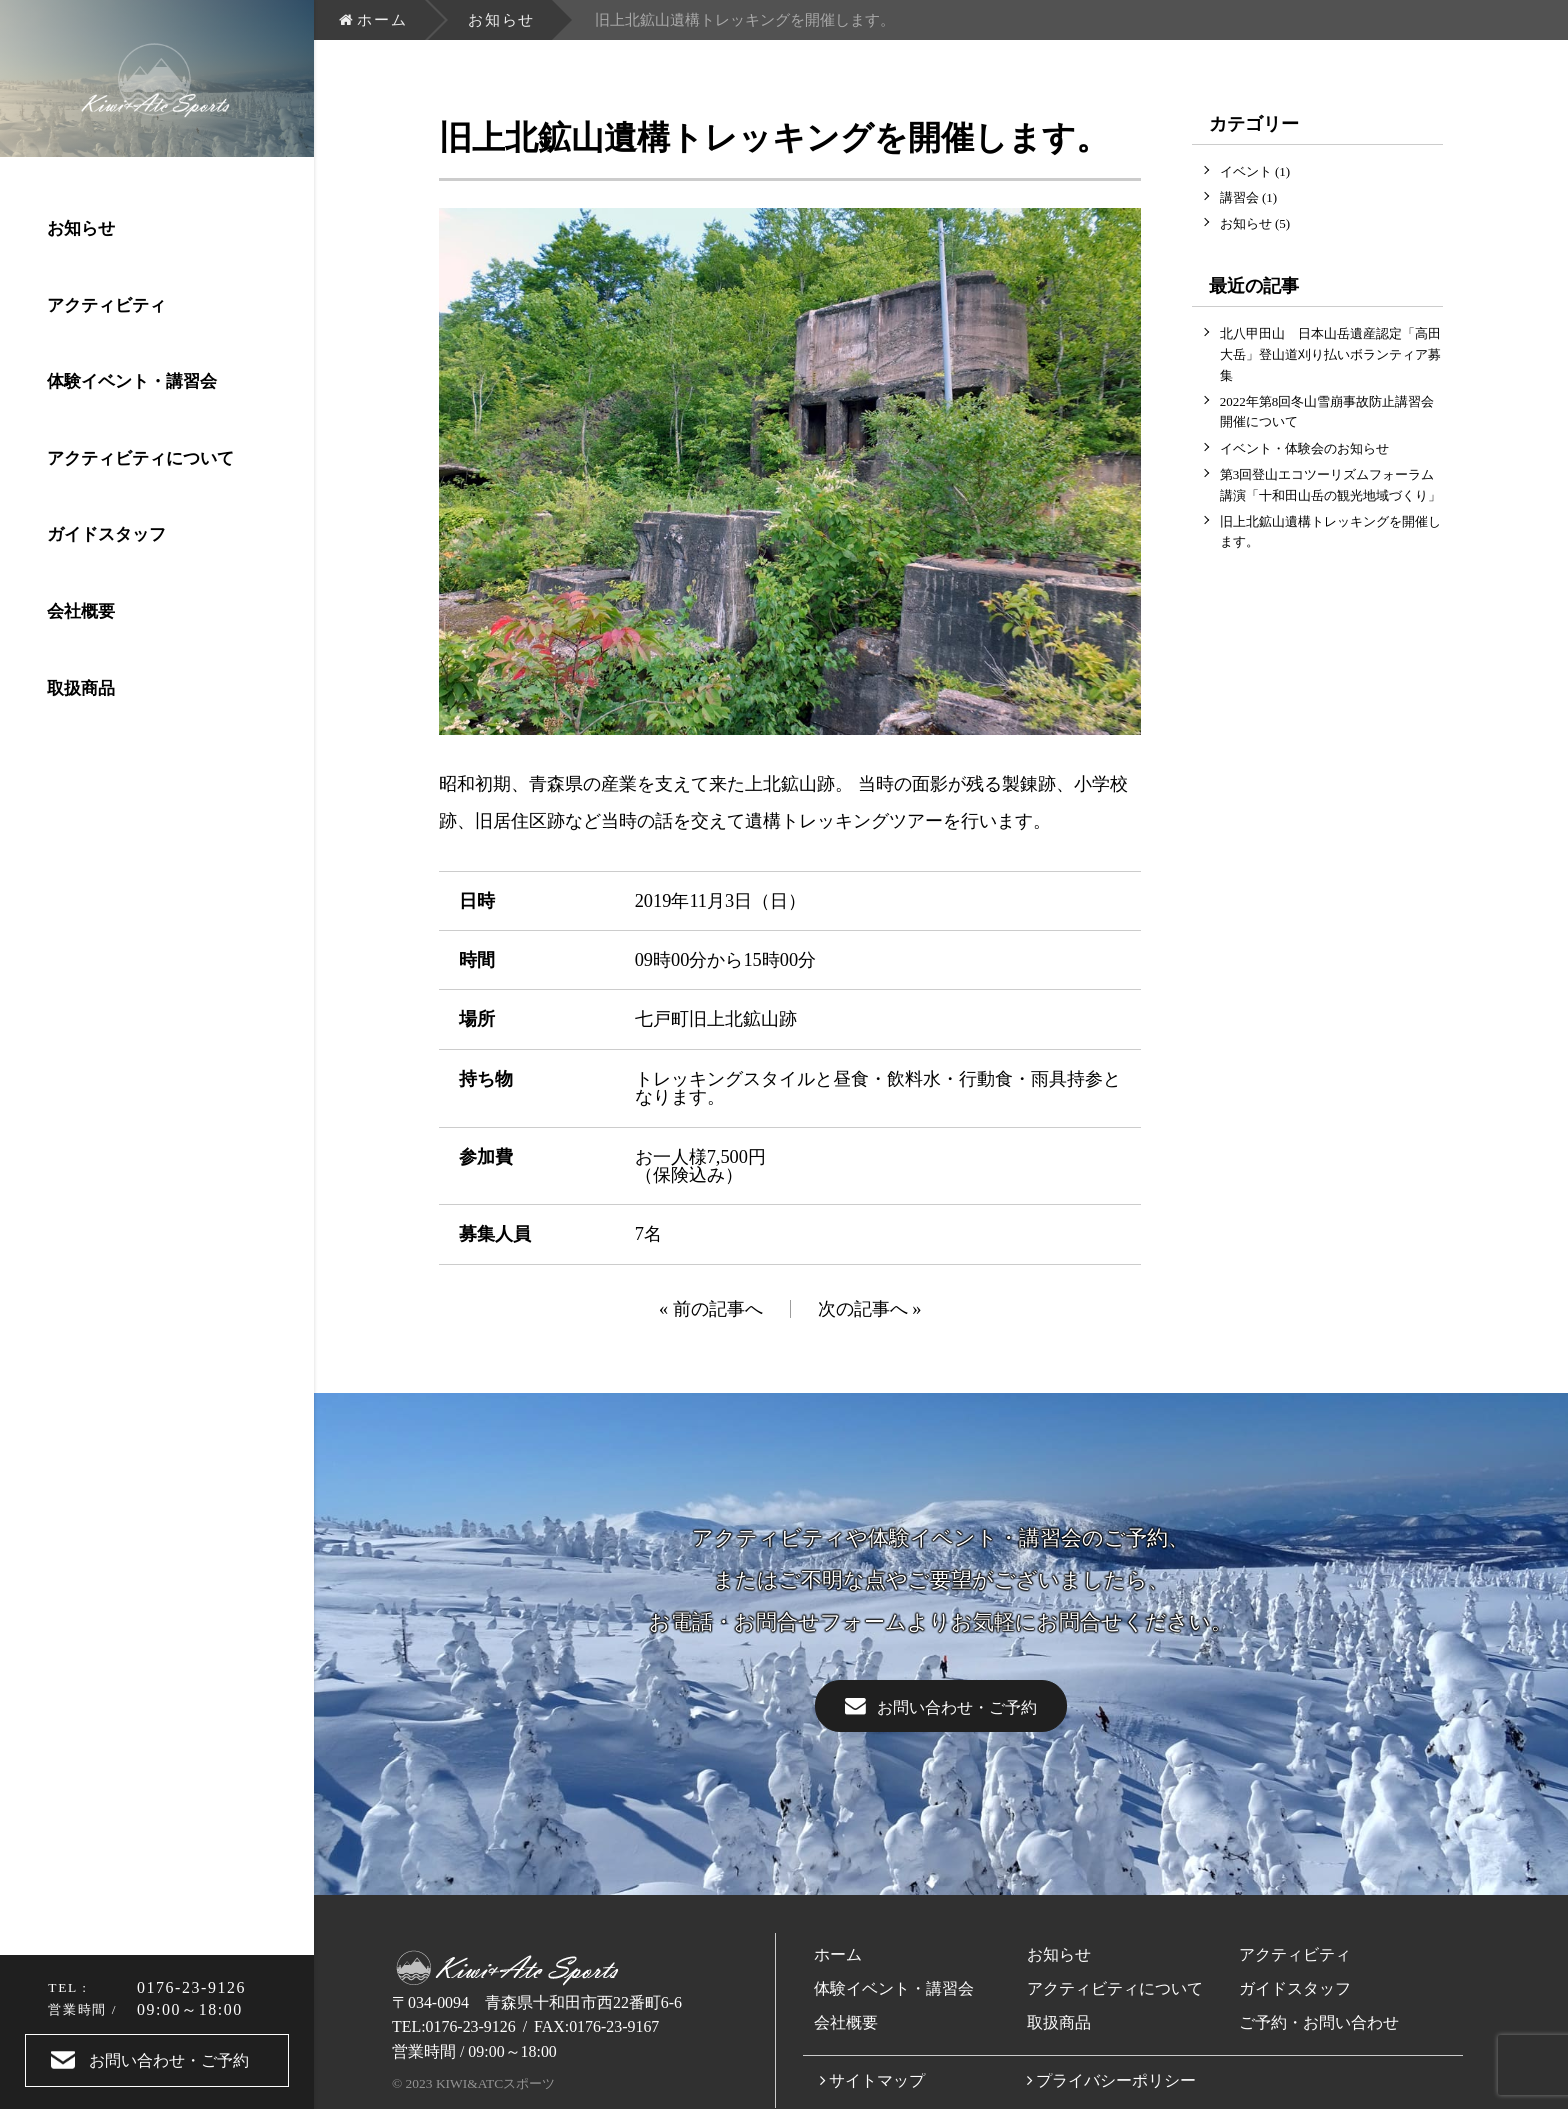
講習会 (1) (1248, 197)
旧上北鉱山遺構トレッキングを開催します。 (1330, 532)
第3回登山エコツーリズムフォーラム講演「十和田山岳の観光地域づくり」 (1330, 485)
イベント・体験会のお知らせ (1304, 448)
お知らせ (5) (1255, 223)
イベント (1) (1255, 171)
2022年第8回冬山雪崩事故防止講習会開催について (1327, 412)
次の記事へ (863, 1309)
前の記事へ (718, 1309)
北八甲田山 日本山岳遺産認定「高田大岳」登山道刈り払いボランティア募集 (1330, 354)
